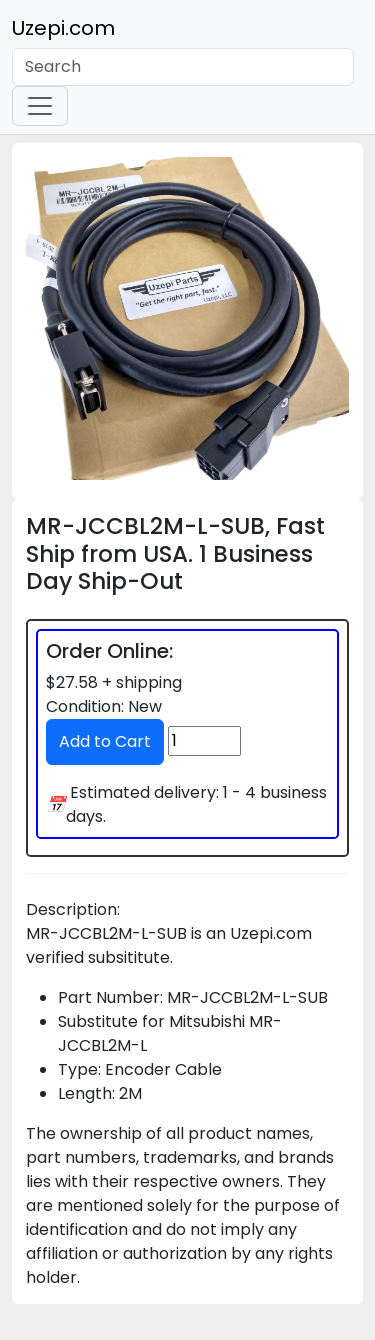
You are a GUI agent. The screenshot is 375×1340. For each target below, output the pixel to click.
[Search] (183, 67)
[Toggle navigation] (40, 106)
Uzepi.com (63, 28)
